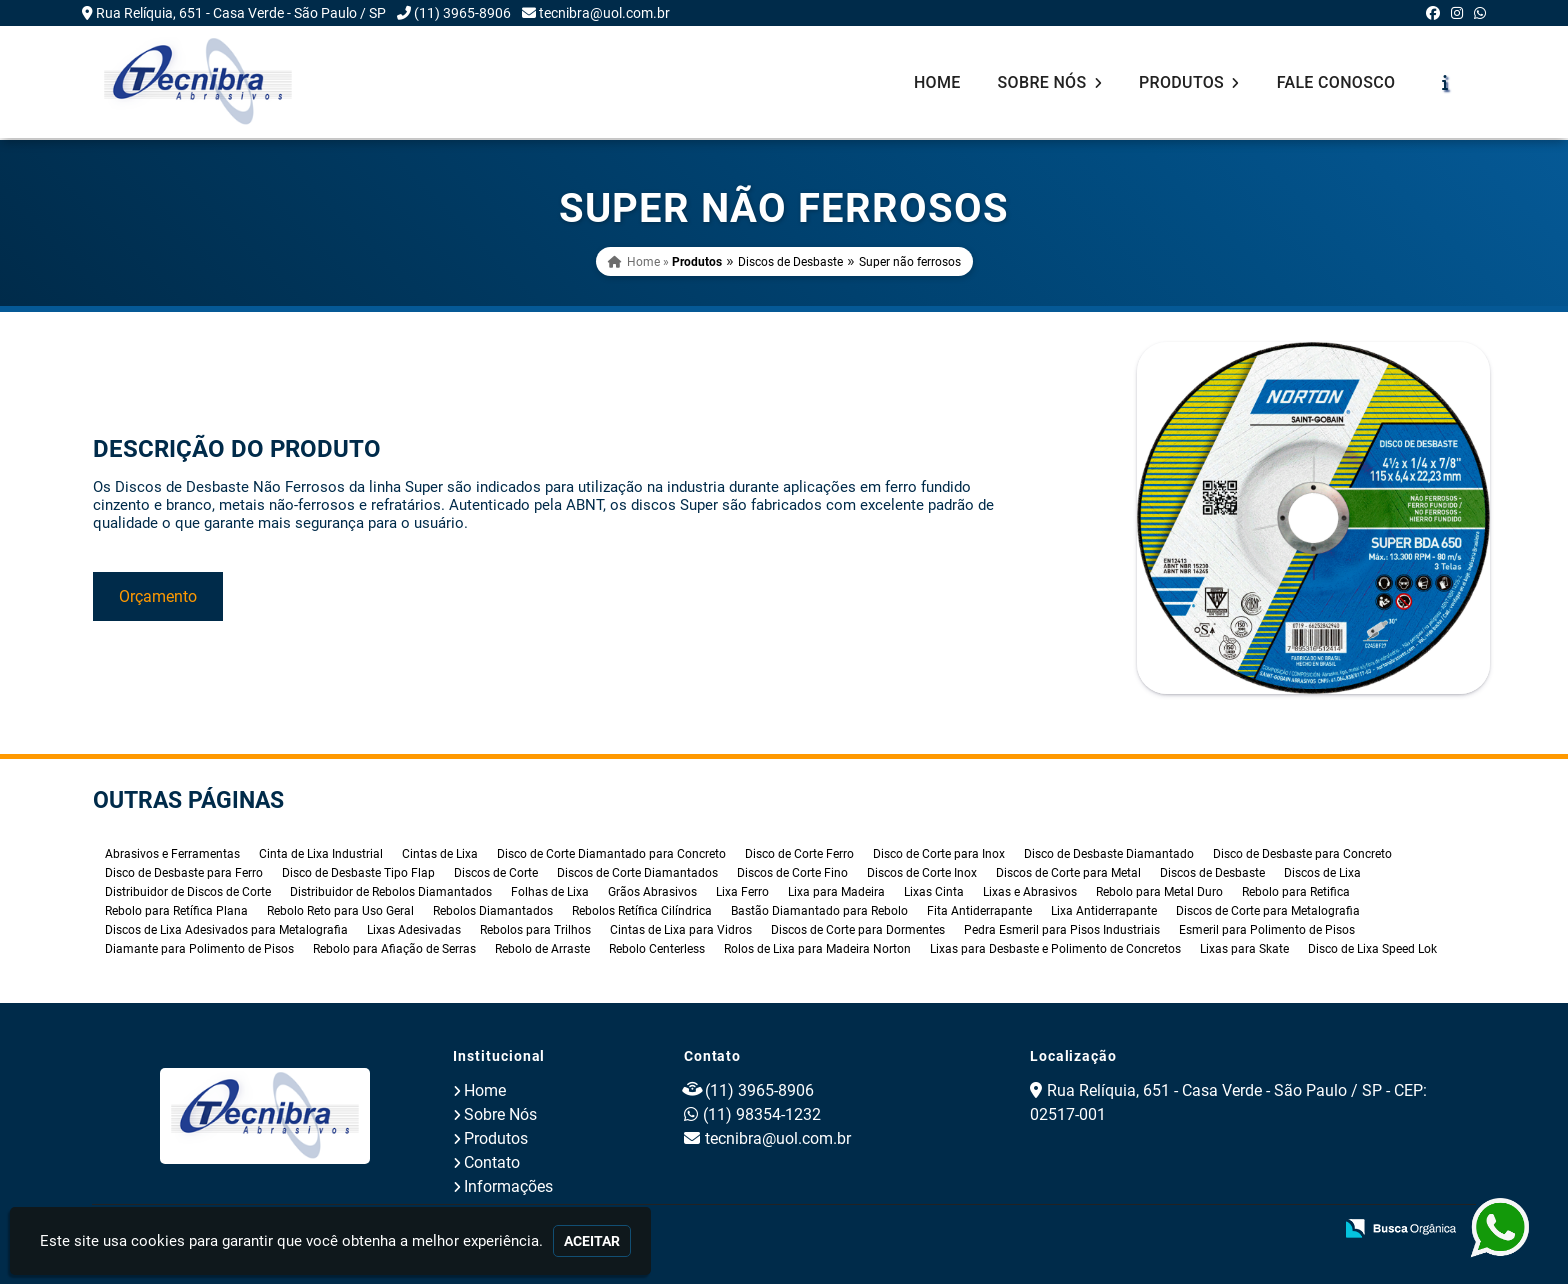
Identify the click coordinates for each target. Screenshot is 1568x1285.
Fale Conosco (1336, 82)
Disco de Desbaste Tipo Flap (358, 874)
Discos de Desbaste (790, 262)
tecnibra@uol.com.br (604, 13)
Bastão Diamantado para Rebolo (819, 912)
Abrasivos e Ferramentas (172, 855)
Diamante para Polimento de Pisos (199, 950)
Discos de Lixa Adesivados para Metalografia (226, 931)
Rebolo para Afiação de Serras (394, 950)
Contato (492, 1163)
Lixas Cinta (934, 893)
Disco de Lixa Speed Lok (1372, 950)
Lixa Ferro (742, 893)
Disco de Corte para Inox (939, 855)
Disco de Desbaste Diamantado (1109, 855)
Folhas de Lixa (550, 893)
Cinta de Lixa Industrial (321, 855)
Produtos (1189, 82)
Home (937, 82)
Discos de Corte (496, 874)
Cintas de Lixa (440, 855)
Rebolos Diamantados (493, 912)
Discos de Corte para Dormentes (858, 931)
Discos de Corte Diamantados (637, 874)
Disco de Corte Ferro (799, 855)
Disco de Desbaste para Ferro (184, 874)
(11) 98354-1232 (762, 1115)
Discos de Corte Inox (922, 874)
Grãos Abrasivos (652, 893)
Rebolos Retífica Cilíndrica (642, 912)
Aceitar (592, 1241)
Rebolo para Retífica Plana (176, 912)
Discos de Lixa (1322, 874)
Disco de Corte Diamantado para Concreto (611, 855)
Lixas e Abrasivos (1030, 893)
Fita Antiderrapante (979, 912)
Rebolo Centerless (657, 950)
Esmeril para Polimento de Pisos (1267, 931)
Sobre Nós (1050, 82)
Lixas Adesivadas (414, 931)
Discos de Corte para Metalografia (1268, 912)
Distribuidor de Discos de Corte (188, 893)
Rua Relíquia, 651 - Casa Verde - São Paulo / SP (241, 13)
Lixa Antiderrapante (1104, 912)
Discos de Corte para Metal (1068, 874)
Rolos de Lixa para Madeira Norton (817, 950)
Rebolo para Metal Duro (1159, 893)
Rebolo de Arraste (542, 950)
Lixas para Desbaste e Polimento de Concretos (1055, 950)
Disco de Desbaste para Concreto (1302, 855)
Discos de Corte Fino (792, 874)
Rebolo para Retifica (1296, 893)
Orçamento (158, 596)
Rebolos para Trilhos (535, 931)
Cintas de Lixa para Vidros (681, 931)
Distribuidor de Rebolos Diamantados (391, 893)
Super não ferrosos (910, 262)
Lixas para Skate (1244, 950)
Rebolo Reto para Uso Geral (340, 912)
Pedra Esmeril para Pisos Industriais (1062, 931)
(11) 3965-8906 (462, 13)
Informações (508, 1187)
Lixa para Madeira (836, 893)
